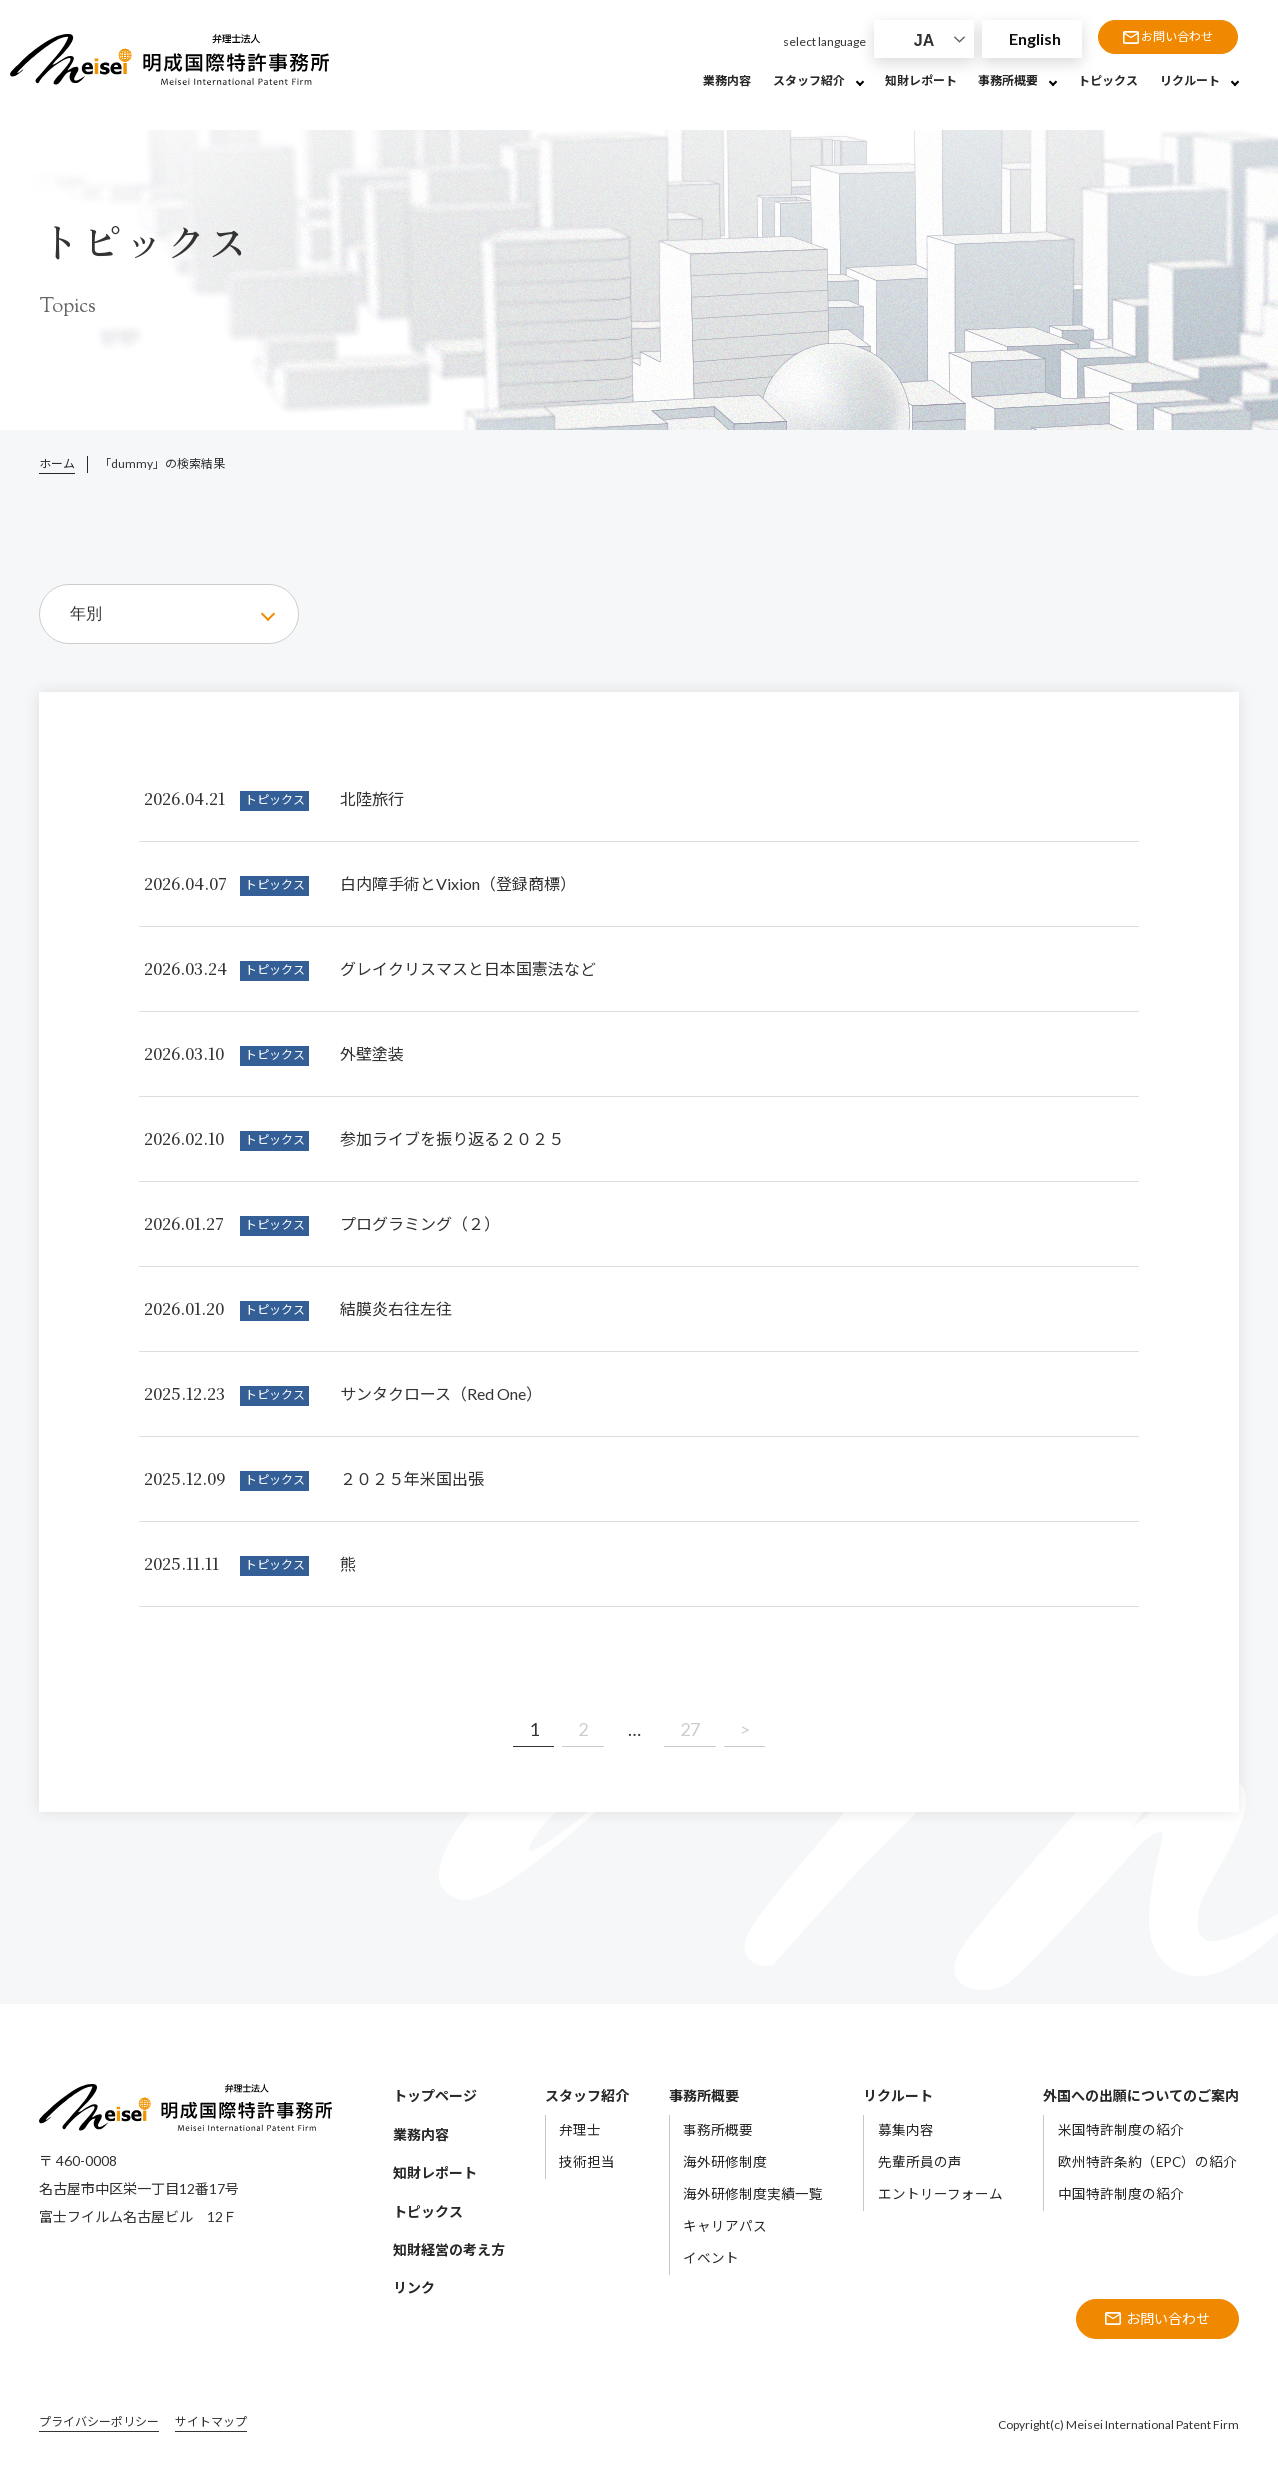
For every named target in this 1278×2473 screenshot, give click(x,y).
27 (690, 1729)
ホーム (57, 463)
